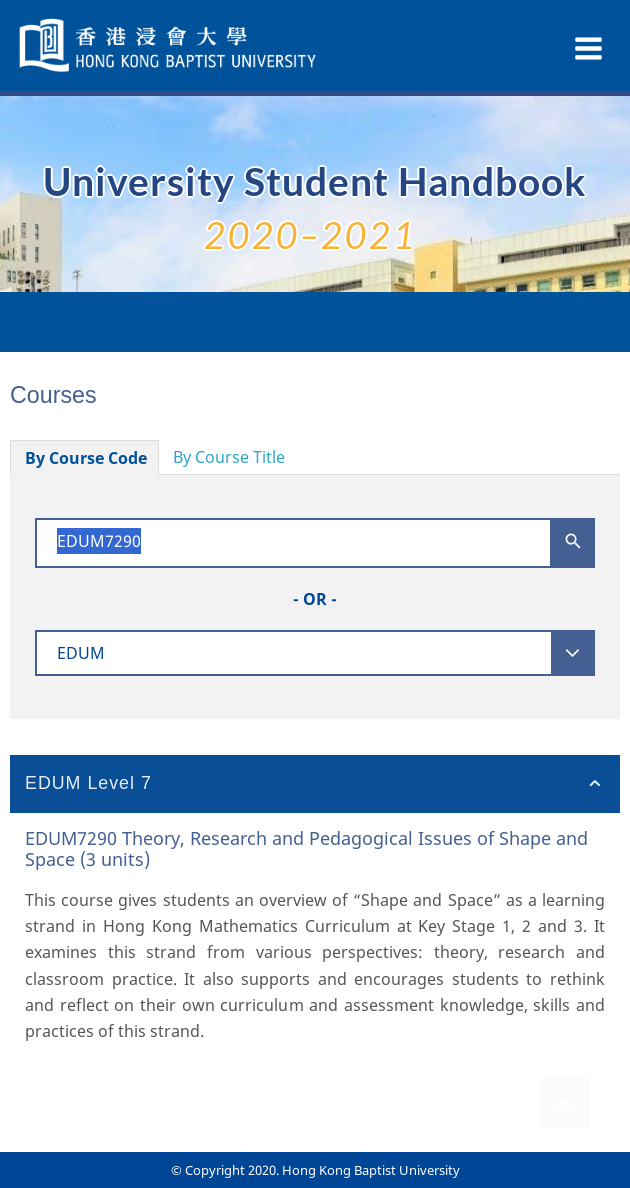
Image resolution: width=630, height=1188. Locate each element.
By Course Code (86, 458)
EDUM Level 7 (88, 783)
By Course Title (229, 457)
